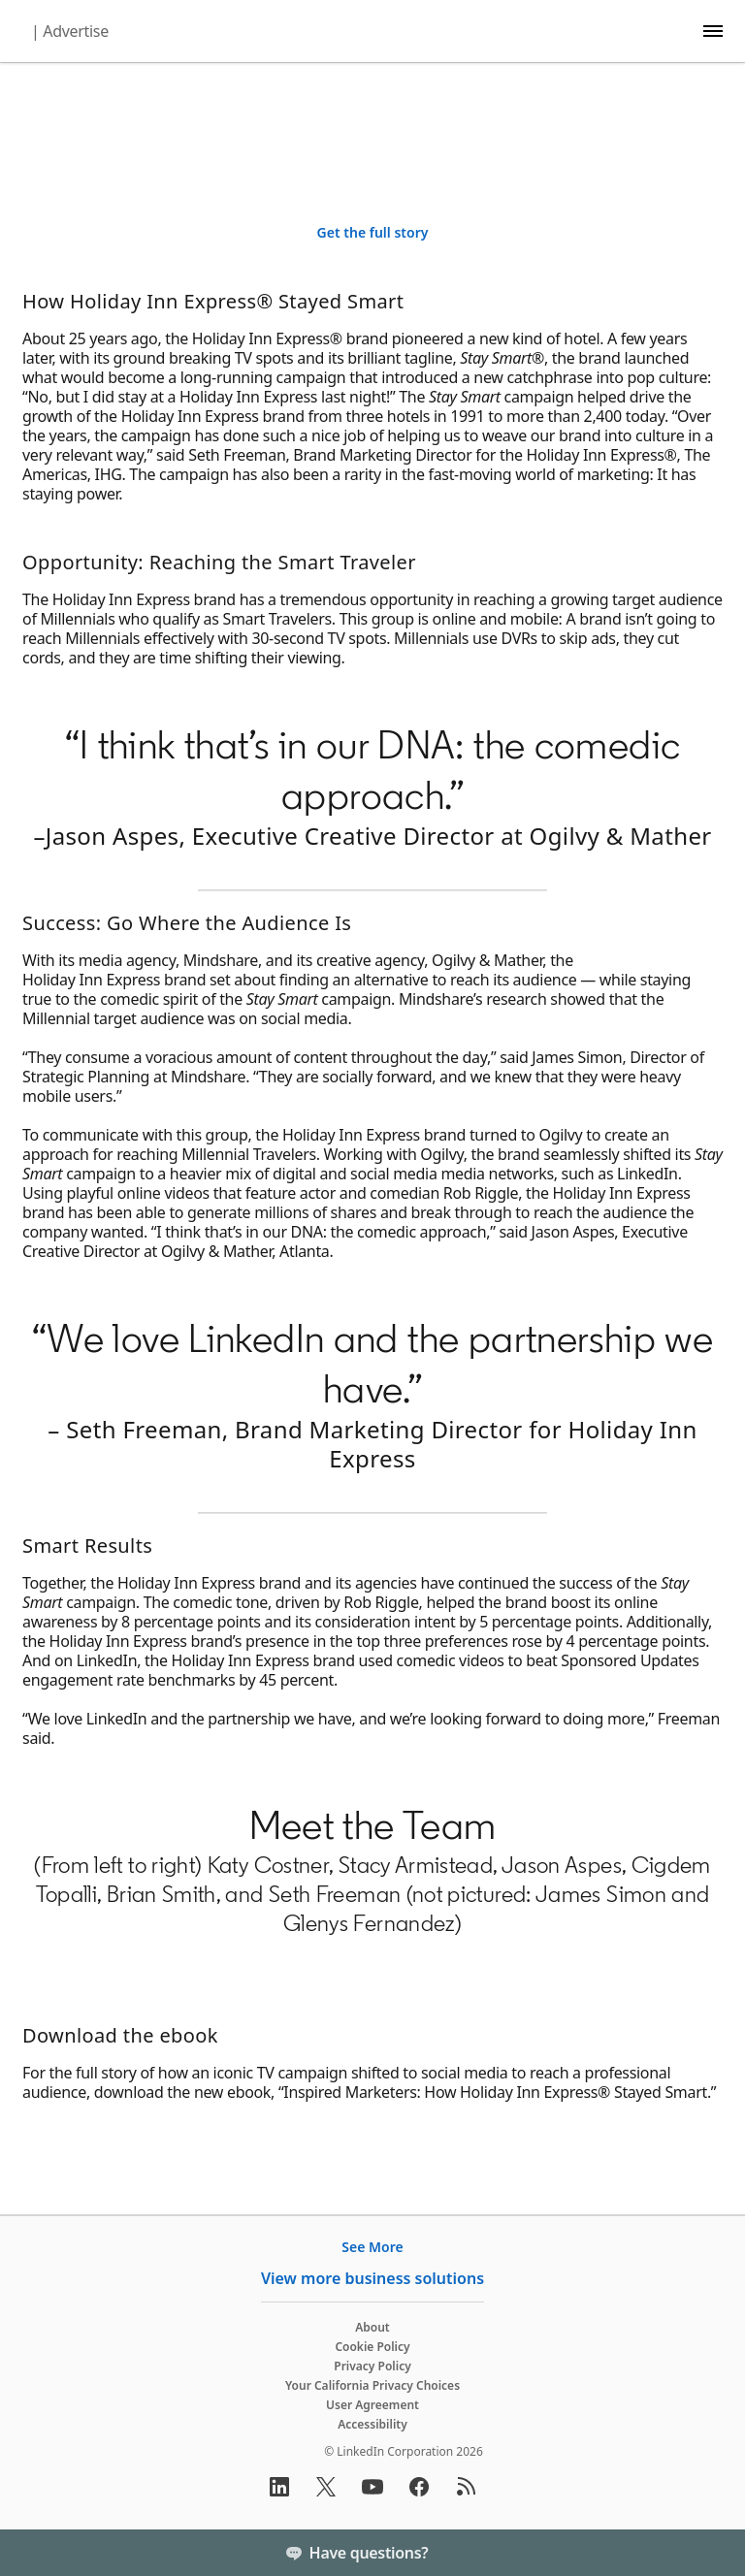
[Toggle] (713, 2552)
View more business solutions (372, 2278)
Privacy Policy (372, 2366)
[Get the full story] (373, 232)
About (372, 2327)
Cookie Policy (372, 2346)
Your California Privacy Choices (372, 2385)
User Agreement (372, 2405)
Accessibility (372, 2424)
